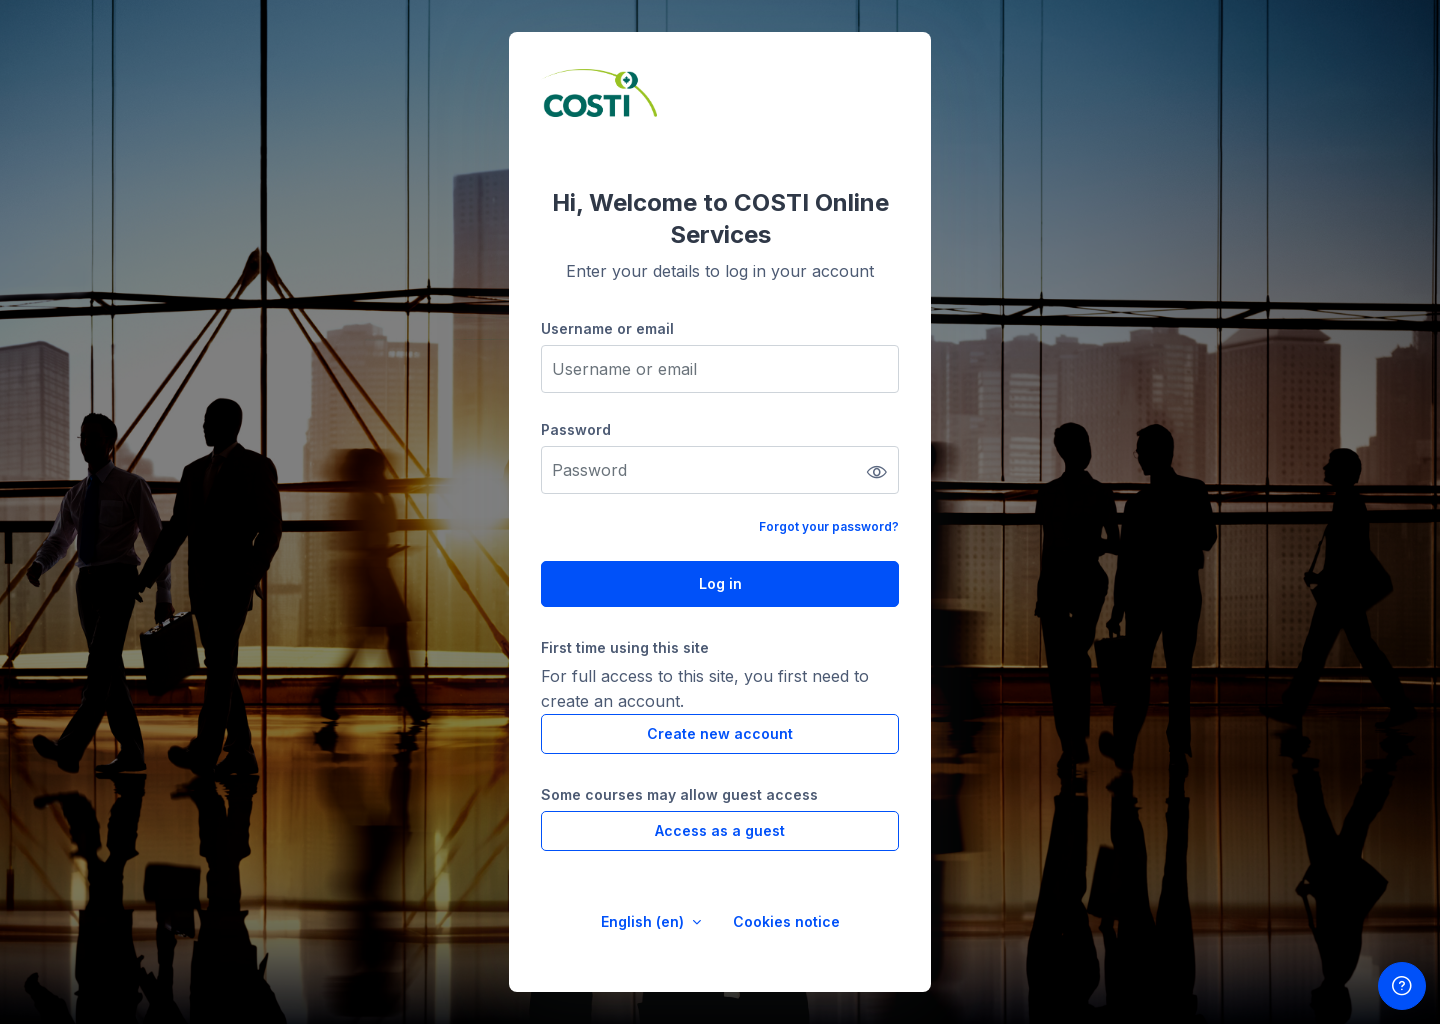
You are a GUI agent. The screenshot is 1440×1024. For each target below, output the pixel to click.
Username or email (607, 328)
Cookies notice (786, 921)
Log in (720, 583)
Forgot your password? (829, 526)
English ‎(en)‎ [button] (644, 921)
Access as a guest (720, 830)
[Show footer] (1402, 986)
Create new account (720, 733)
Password (576, 429)
